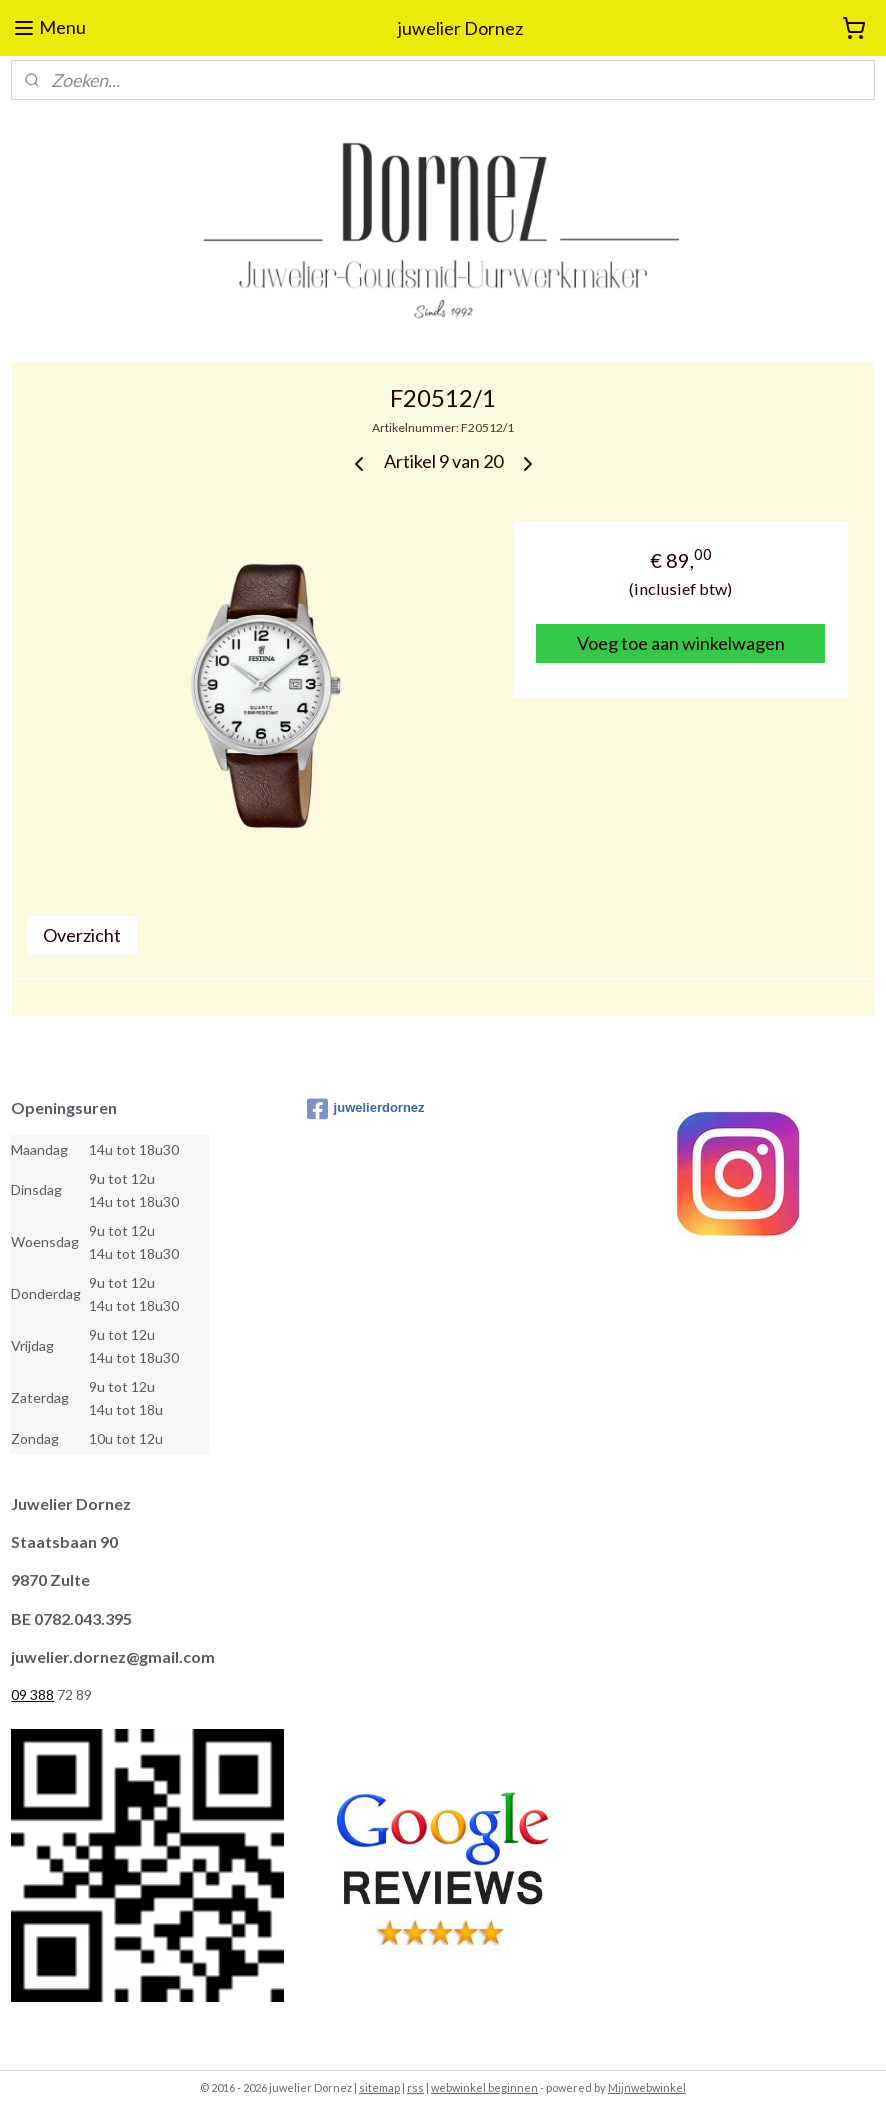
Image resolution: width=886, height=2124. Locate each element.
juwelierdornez (366, 1109)
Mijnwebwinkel (647, 2087)
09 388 (32, 1694)
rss (415, 2087)
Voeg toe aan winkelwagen (681, 643)
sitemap (379, 2087)
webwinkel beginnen (484, 2087)
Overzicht (82, 935)
